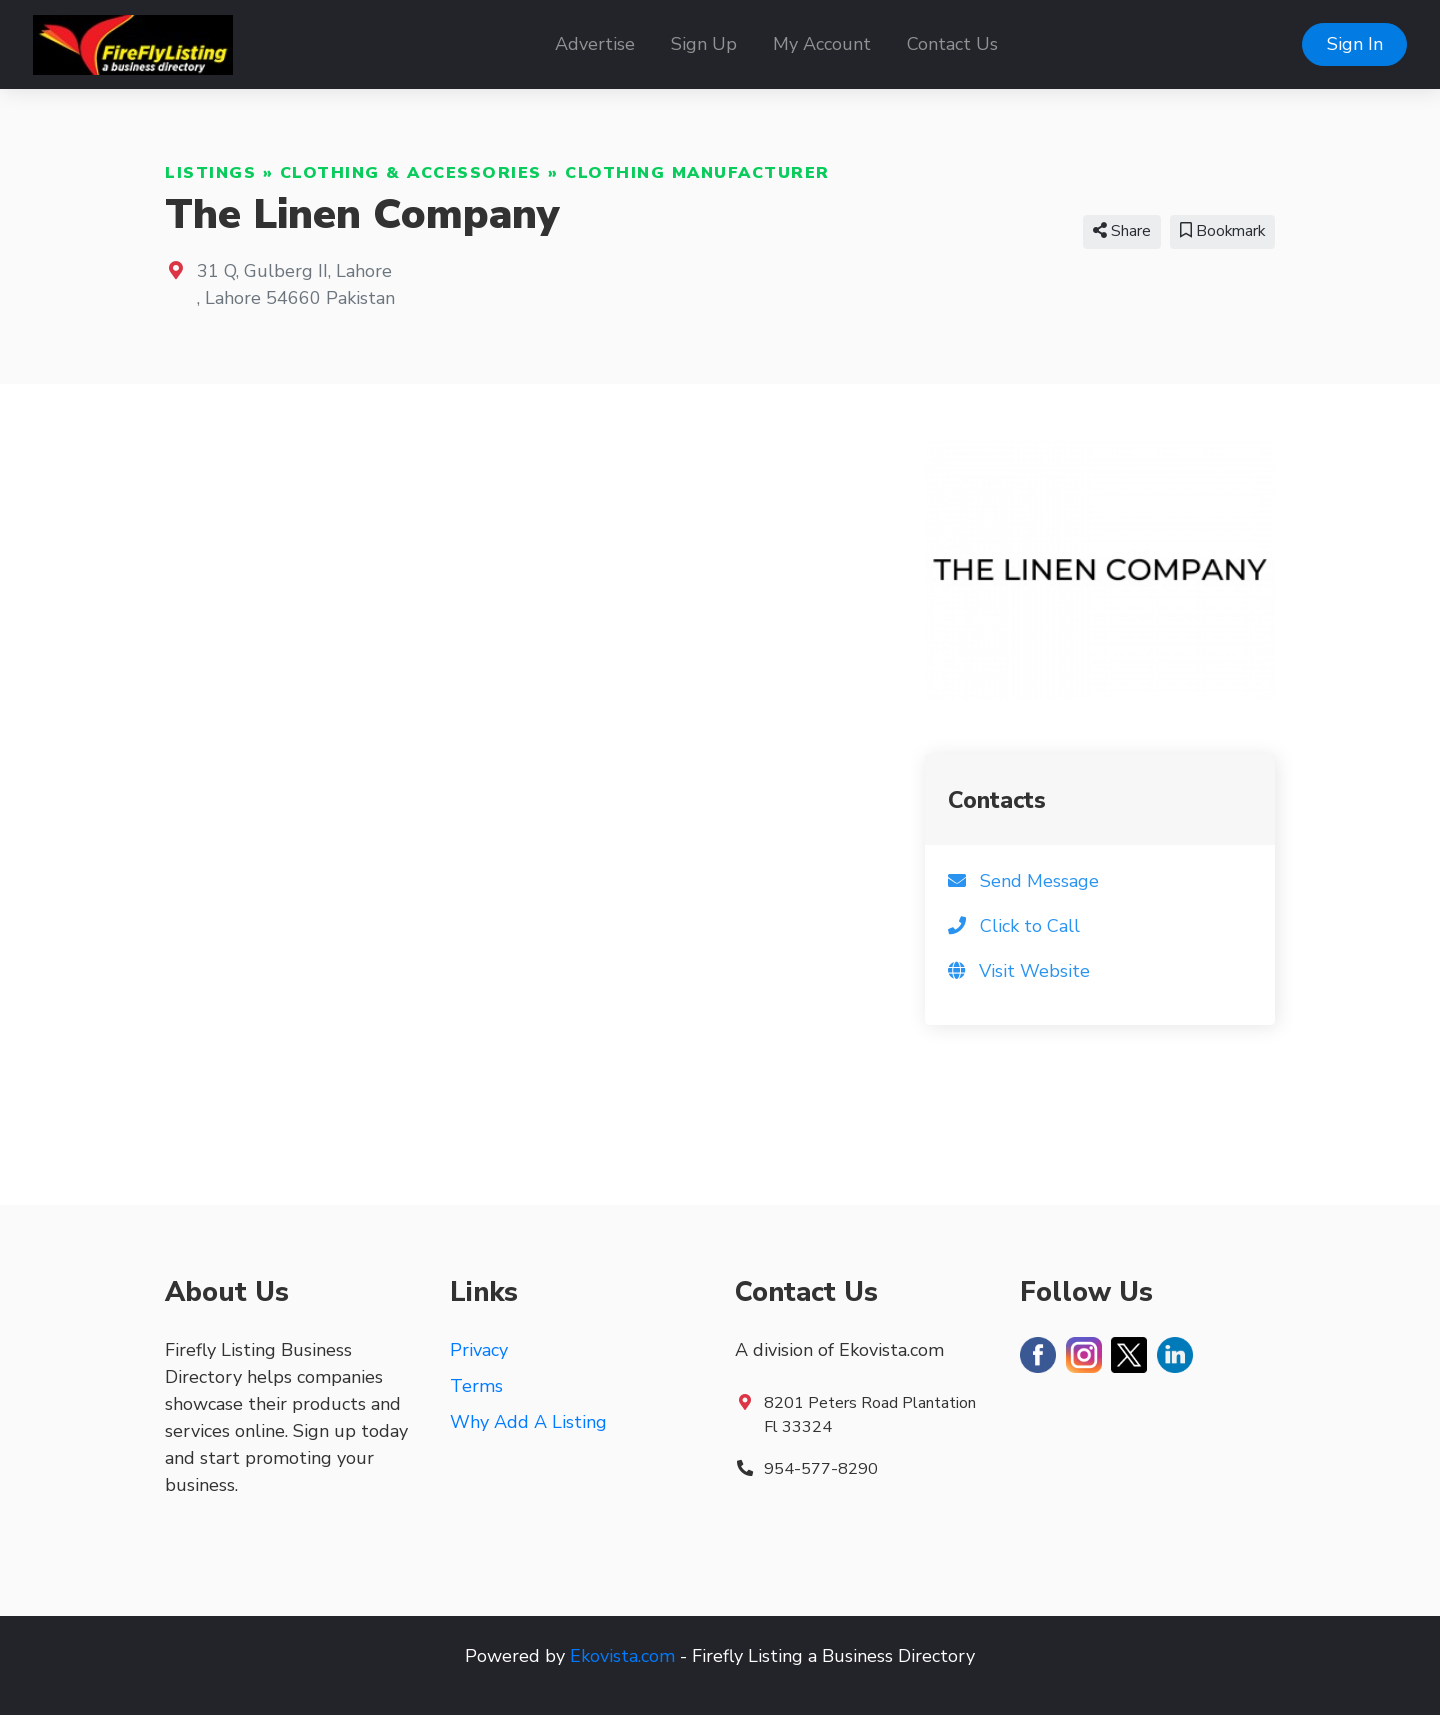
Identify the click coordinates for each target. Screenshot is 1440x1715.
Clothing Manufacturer (697, 173)
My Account (822, 44)
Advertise (595, 44)
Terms (476, 1386)
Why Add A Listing (528, 1422)
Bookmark (1222, 231)
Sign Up (704, 44)
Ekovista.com (622, 1656)
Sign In (1355, 44)
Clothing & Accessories (411, 173)
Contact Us (952, 44)
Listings (210, 173)
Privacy (479, 1350)
